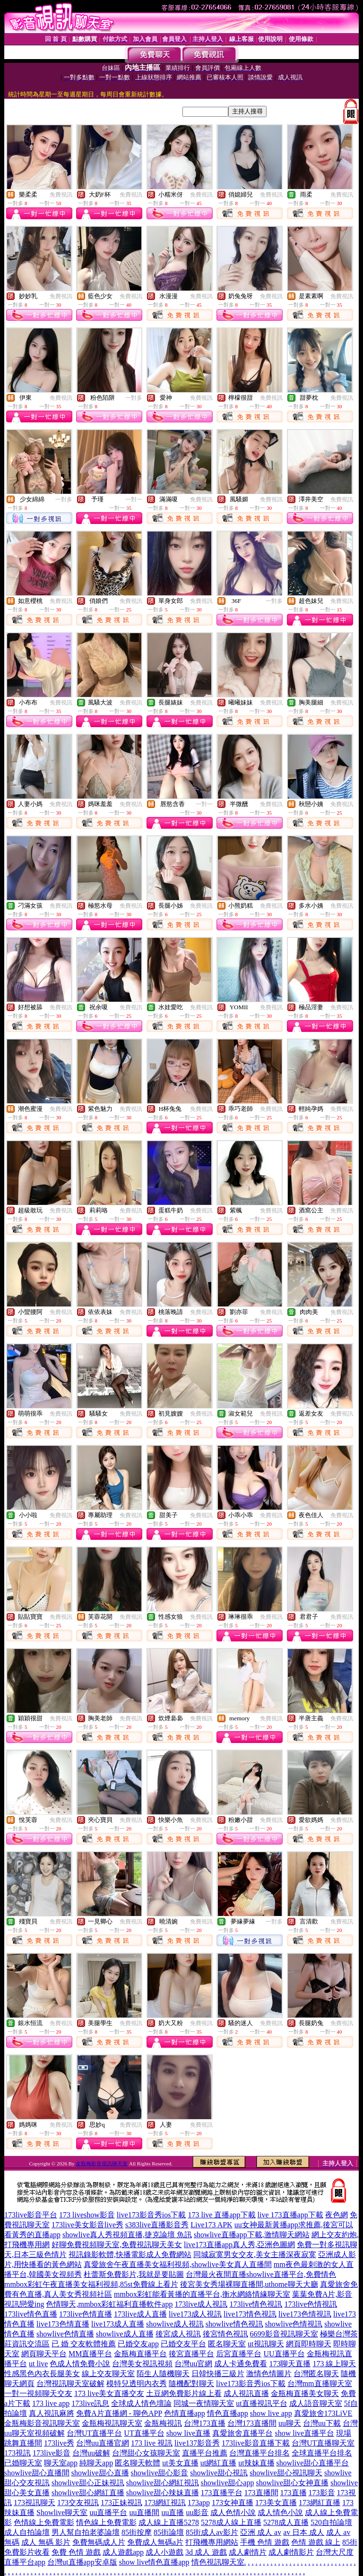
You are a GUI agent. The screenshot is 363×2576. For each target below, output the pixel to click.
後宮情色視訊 (225, 2334)
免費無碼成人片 (98, 2542)
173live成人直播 (140, 2314)
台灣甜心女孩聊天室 (146, 2453)
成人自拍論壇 (27, 2532)
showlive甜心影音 (160, 2473)
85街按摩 (136, 2532)
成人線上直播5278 (168, 2522)
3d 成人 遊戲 (206, 2552)
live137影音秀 (197, 2443)
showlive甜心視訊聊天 (286, 2473)
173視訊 (17, 2453)
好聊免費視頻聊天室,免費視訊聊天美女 (117, 2245)
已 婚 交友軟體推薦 (84, 2344)
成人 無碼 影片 (45, 2542)
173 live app (50, 2403)
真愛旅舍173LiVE (323, 2413)
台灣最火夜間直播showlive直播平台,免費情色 (261, 2274)
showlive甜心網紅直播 (88, 2493)
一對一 (133, 499)
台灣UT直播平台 (94, 2433)
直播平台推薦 (204, 2453)
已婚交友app (138, 2344)
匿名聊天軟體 (137, 2463)
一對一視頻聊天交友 (38, 2393)
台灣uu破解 (91, 2453)
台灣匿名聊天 (316, 2374)
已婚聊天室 (23, 2463)
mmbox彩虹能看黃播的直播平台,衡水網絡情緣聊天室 (202, 2294)
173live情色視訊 (255, 2304)
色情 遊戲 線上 (315, 2542)
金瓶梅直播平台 (140, 2354)
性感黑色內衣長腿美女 (42, 2374)
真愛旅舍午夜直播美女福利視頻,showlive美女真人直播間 (178, 2264)
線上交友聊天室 (108, 2374)
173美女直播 (276, 2503)
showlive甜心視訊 (219, 2473)
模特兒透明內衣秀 (136, 2383)
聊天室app (61, 2463)
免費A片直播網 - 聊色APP (119, 2413)
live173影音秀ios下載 (151, 2215)
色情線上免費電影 (44, 2522)
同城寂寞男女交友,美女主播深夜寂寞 (254, 2254)
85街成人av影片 (212, 2532)
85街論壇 (169, 2532)
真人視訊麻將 (51, 2413)
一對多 (133, 398)
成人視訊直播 (246, 2393)
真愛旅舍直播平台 (242, 2433)
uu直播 (172, 2512)
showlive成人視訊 (175, 2324)
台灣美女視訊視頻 (142, 2364)
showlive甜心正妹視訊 (88, 2483)
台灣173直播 (204, 2423)
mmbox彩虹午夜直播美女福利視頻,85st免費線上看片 (91, 2284)
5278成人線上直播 (231, 2522)
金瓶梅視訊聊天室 (112, 2423)
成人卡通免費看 (240, 2364)
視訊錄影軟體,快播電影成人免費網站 (130, 2254)
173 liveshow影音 (87, 2215)
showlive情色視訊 (234, 2324)
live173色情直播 (62, 2324)
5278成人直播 (286, 2522)
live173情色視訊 (250, 2314)
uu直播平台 (108, 2512)
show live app (271, 2413)
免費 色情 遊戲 (76, 2552)
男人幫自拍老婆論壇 (86, 2532)
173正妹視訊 (121, 2503)
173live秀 (59, 2443)
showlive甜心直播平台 (313, 2463)
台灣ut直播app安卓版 (82, 2562)
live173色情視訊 (304, 2314)
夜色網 (336, 2215)
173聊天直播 (290, 2364)
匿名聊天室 (227, 2344)
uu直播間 (144, 2512)
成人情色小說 (280, 2512)
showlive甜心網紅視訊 (162, 2483)
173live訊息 (90, 2403)
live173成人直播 (117, 2324)
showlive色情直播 (65, 2334)
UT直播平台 (144, 2433)
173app (199, 2503)
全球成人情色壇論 (141, 2403)
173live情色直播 (30, 2314)
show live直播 (188, 2433)
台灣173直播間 (252, 2423)
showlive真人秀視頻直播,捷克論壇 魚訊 (127, 2235)
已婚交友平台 (183, 2344)
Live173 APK (211, 2225)
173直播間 (261, 2493)
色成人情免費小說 (80, 2364)
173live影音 (51, 2453)
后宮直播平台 (238, 2354)
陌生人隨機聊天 (163, 2374)
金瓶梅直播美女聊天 (305, 2393)
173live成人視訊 (200, 2304)
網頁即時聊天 (308, 2344)
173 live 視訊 (152, 2443)
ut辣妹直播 (256, 2463)
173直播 (293, 2493)
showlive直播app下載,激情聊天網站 (252, 2235)
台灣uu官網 (193, 2364)
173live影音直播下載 (256, 2443)
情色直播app (227, 2413)
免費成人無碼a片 (155, 2542)
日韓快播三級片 (217, 2374)
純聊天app (96, 2463)
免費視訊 (61, 194)
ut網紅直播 (218, 2463)
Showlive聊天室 (61, 2512)
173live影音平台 (30, 2215)
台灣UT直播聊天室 (323, 2443)
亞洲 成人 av (260, 2532)
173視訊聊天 (34, 2503)
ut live (38, 2364)
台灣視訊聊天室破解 (70, 2383)
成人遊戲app (123, 2552)
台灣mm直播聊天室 (319, 2383)
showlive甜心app (227, 2483)
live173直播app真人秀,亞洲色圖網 (239, 2245)
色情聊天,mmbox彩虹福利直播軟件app (109, 2304)
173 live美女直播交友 (109, 2393)
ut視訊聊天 (266, 2344)
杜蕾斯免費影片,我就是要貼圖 (134, 2274)
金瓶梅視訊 (163, 2423)
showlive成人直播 (125, 2334)
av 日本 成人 (303, 2532)
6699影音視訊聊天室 (284, 2334)
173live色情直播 (85, 2314)
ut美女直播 (180, 2463)
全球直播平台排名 (322, 2453)
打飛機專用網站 (211, 2542)
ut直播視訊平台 (261, 2403)
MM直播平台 (90, 2354)
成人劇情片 (248, 2552)
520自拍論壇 (331, 2522)
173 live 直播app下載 (221, 2215)
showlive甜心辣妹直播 (162, 2493)
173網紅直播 (319, 2503)
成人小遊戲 (164, 2552)
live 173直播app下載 (290, 2215)
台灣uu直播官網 (102, 2443)
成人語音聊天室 (315, 2403)
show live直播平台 (304, 2433)
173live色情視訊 (310, 2304)
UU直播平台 (283, 2354)
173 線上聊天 (334, 2364)
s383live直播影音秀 (157, 2225)
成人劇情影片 (291, 2552)
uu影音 (197, 2512)
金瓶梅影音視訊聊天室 (102, 2163)
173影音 (322, 2493)
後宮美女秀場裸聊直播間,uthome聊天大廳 (249, 2284)
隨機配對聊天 (191, 2383)
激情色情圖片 (269, 2374)
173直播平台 (221, 2493)
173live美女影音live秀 (87, 2225)
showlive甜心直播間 (36, 2473)
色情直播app (184, 2413)
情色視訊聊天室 (217, 2562)
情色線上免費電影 (106, 2522)
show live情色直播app (154, 2562)
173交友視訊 (78, 2503)
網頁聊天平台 (44, 2354)
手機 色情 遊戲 (264, 2542)
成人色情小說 (233, 2512)
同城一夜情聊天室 (203, 2403)
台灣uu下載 (322, 2423)
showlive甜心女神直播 (292, 2483)
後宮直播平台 (191, 2354)
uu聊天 (289, 2423)
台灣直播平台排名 (259, 2453)
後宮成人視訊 (178, 2334)
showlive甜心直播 (100, 2473)
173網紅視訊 (165, 2503)
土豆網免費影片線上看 (184, 2393)
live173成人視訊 (195, 2314)
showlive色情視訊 (294, 2324)
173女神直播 (232, 2503)
